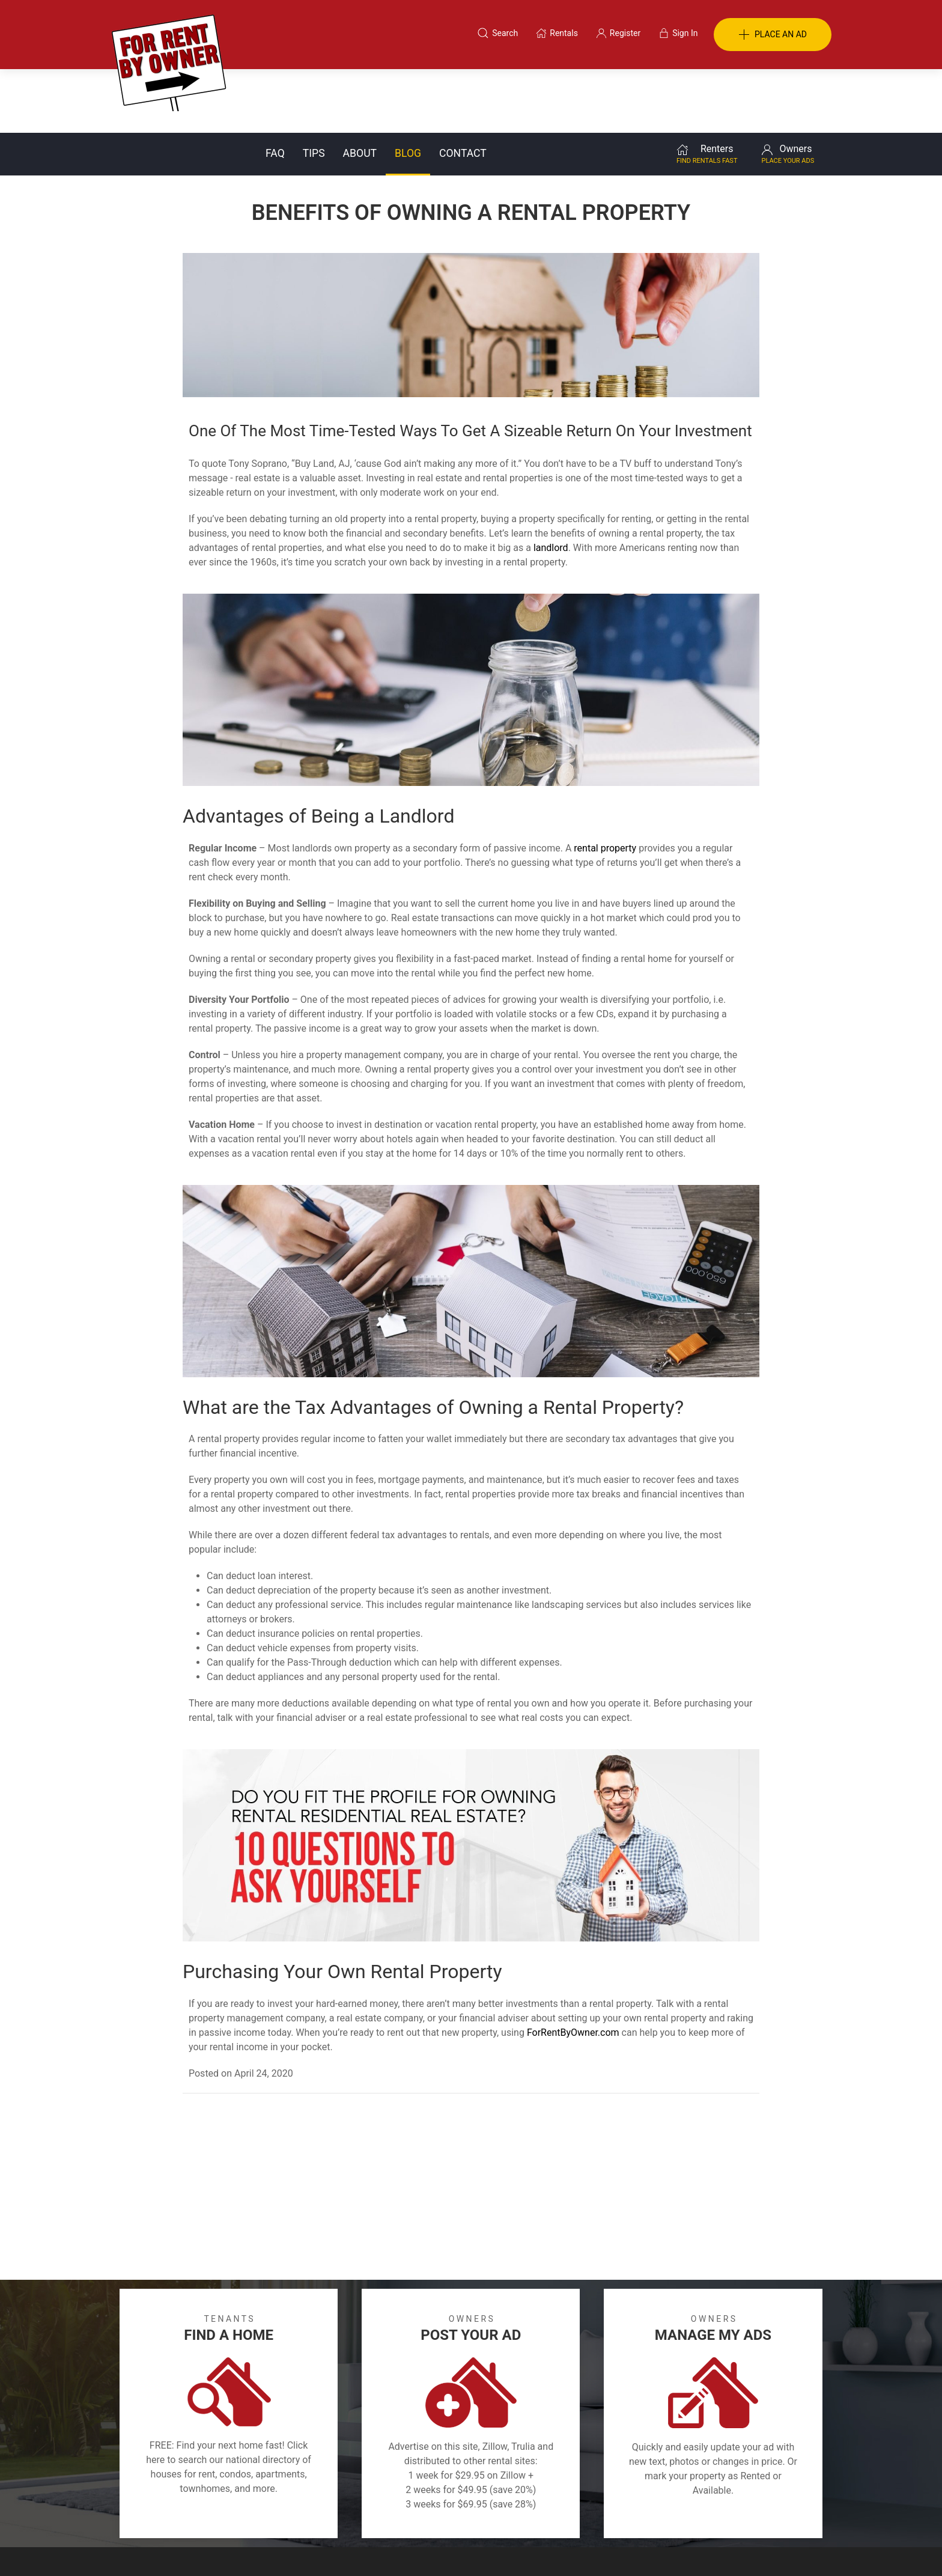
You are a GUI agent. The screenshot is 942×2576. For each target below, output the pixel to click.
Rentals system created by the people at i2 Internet (636, 2547)
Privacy (479, 2516)
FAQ (275, 90)
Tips (314, 90)
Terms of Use (346, 2516)
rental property (605, 784)
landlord (550, 484)
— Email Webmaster (788, 2547)
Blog (408, 90)
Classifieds (275, 2516)
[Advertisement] (471, 2126)
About (360, 90)
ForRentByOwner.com (573, 1969)
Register (672, 2516)
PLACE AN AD (772, 35)
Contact (463, 90)
